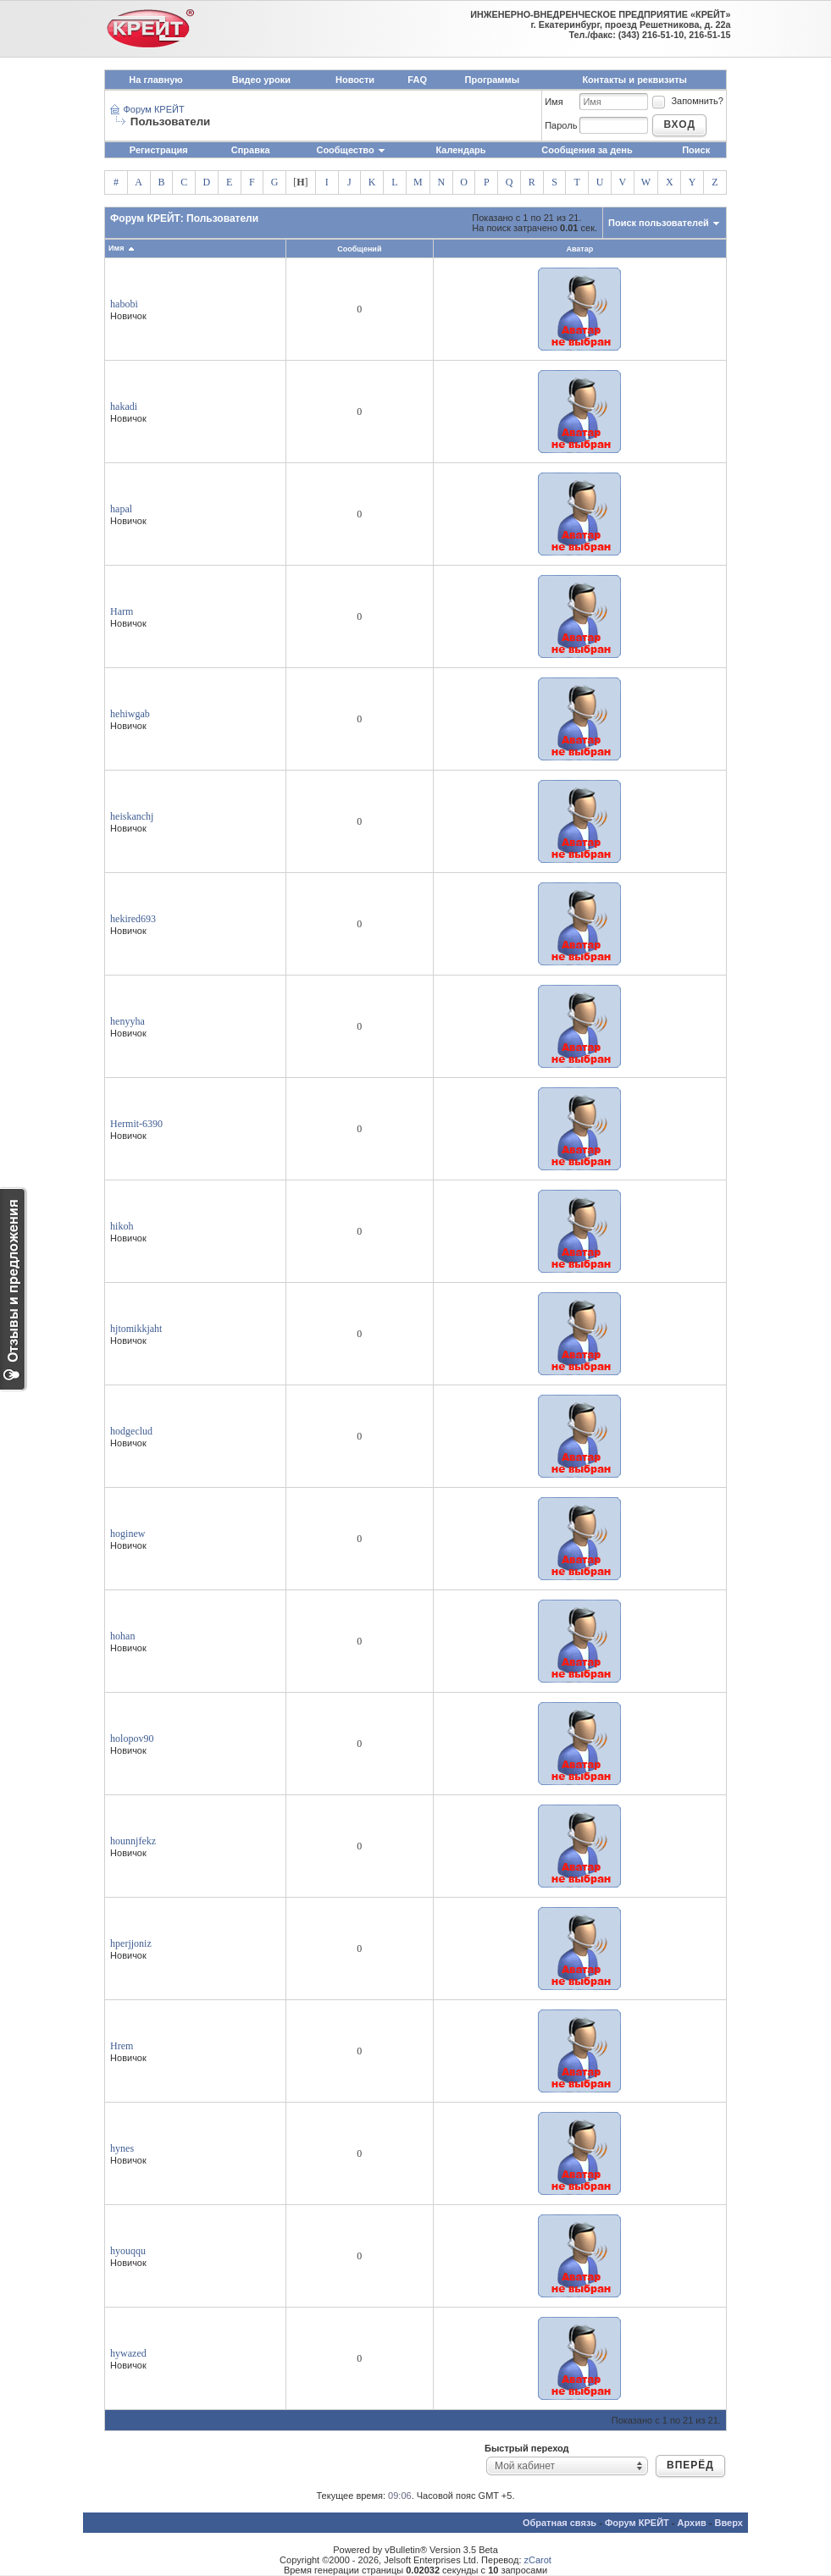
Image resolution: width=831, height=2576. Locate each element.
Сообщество (350, 150)
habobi (124, 304)
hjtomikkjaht (136, 1329)
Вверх (729, 2523)
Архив (692, 2523)
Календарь (460, 150)
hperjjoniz (131, 1943)
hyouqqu (128, 2251)
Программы (492, 80)
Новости (354, 80)
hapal (121, 509)
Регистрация (159, 150)
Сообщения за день (586, 150)
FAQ (417, 80)
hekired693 (133, 919)
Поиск (696, 150)
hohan (122, 1636)
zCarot (537, 2560)
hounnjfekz (133, 1841)
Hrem (121, 2046)
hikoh (121, 1226)
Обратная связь (559, 2523)
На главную (155, 80)
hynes (122, 2148)
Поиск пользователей (658, 223)
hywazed (128, 2353)
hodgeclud (131, 1431)
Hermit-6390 (136, 1124)
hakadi (123, 406)
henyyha (127, 1021)
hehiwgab (130, 714)
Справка (250, 150)
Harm (121, 611)
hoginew (127, 1534)
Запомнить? (687, 101)
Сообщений (359, 249)
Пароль (561, 125)
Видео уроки (261, 80)
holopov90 (131, 1738)
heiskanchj (131, 816)
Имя (553, 102)
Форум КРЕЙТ (153, 109)
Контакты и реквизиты (634, 80)
